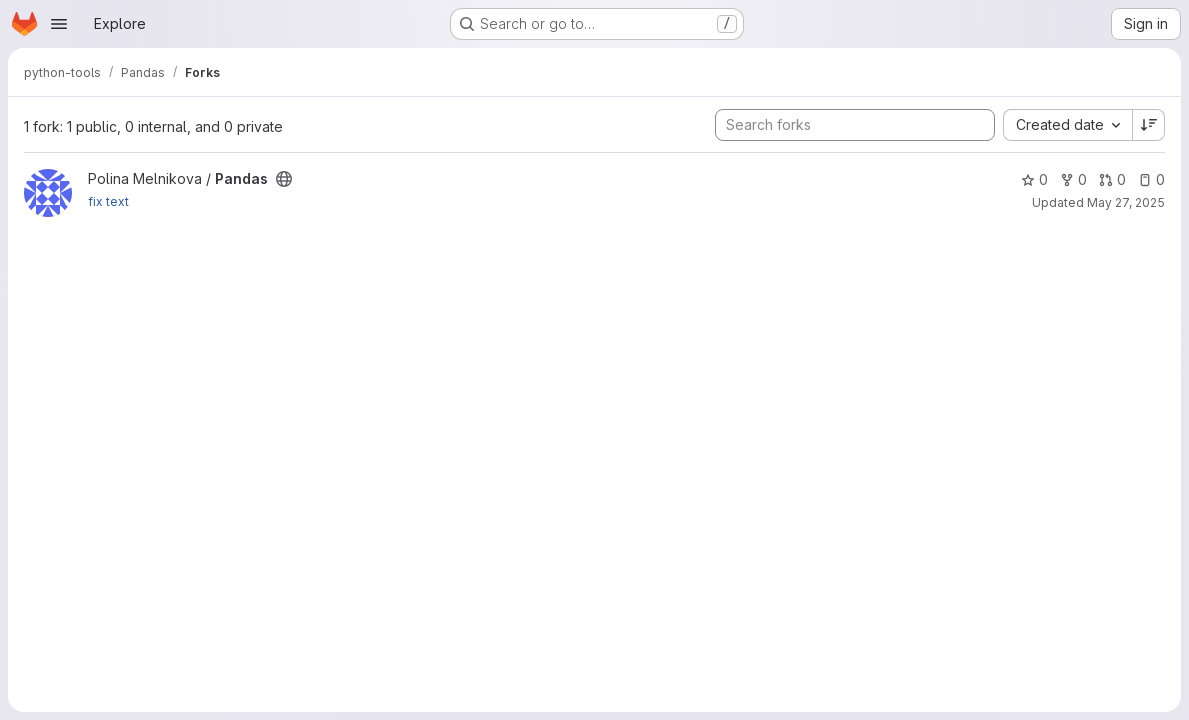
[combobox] (1067, 125)
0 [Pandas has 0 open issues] (1151, 179)
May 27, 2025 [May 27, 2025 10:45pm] (1126, 202)
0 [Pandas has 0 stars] (1034, 179)
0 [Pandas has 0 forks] (1073, 179)
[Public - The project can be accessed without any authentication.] (284, 179)
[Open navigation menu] (59, 24)
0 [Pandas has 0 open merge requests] (1112, 179)
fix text (108, 201)
